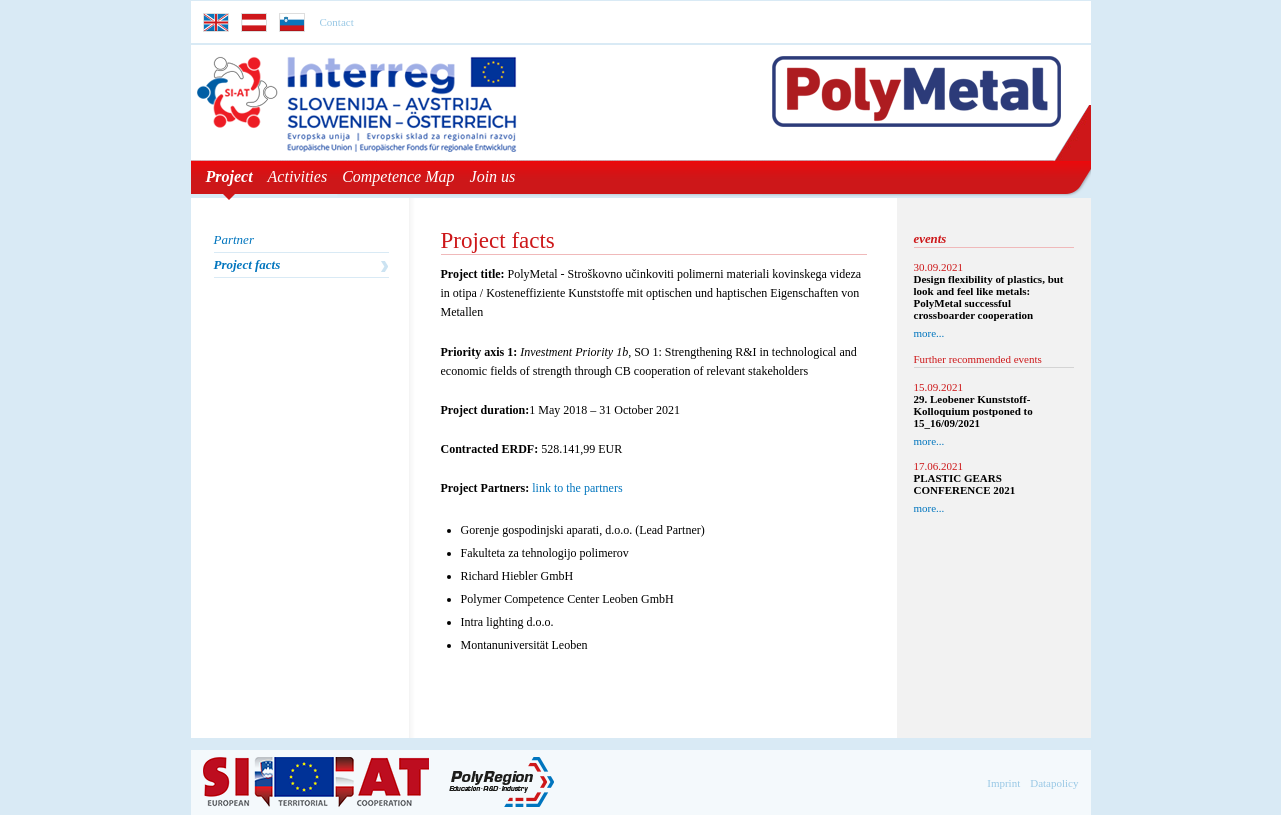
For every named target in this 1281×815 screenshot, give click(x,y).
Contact (337, 22)
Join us (493, 176)
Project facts (247, 264)
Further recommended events (978, 359)
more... (929, 333)
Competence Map (398, 176)
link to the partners (577, 488)
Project (229, 176)
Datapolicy (1054, 783)
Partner (234, 239)
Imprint (1003, 783)
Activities (298, 176)
